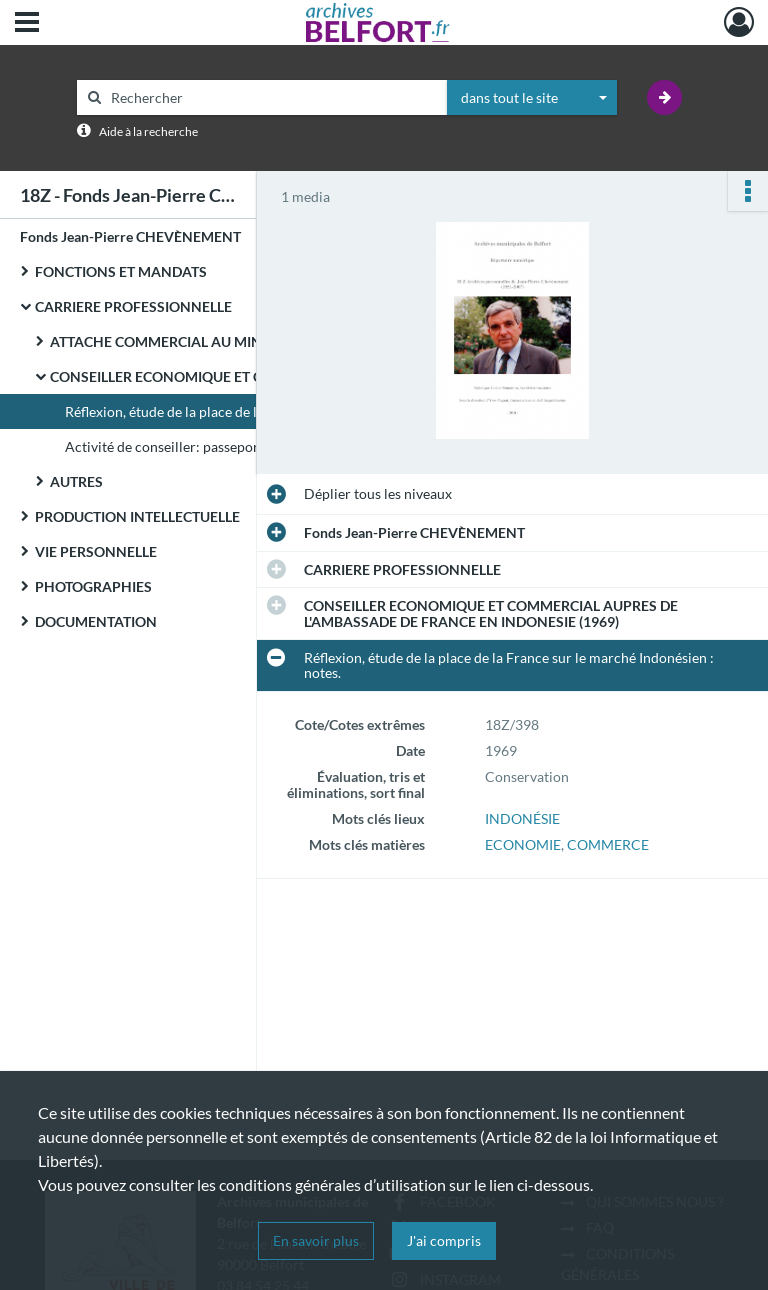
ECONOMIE (523, 844)
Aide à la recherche (148, 131)
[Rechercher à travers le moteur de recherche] (272, 97)
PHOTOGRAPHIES (93, 586)
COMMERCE (608, 844)
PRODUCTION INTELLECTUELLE (137, 516)
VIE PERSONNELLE (96, 551)
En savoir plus (316, 1240)
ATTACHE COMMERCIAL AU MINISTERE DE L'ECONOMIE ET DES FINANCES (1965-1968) (250, 341)
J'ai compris (444, 1240)
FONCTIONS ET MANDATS (121, 271)
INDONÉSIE (522, 818)
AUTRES (76, 481)
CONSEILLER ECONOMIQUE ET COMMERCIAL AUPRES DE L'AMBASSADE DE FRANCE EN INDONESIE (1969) (250, 376)
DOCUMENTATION (96, 621)
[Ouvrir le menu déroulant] (27, 24)
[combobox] (532, 98)
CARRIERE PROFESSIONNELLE (133, 306)
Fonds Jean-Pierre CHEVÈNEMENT (130, 236)
